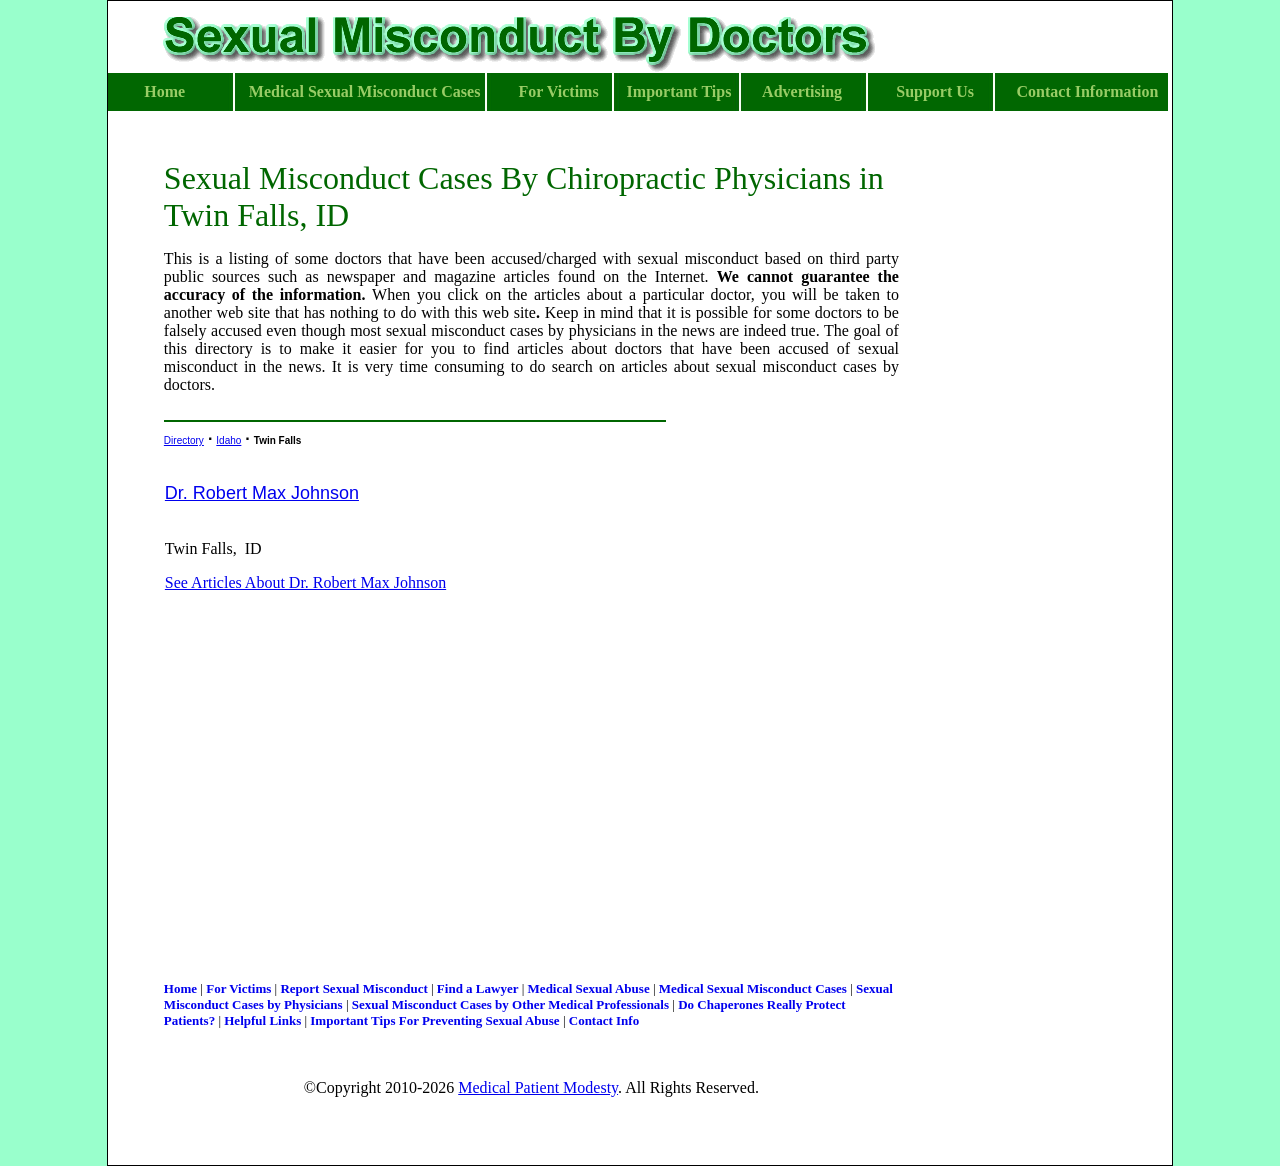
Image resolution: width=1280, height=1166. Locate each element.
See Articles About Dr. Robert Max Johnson (305, 582)
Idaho (228, 440)
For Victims (238, 988)
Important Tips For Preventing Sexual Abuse (434, 1020)
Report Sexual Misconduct (353, 988)
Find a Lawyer (478, 988)
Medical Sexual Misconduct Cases (753, 988)
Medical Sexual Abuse (589, 988)
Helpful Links (262, 1020)
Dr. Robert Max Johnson (262, 493)
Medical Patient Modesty (538, 1087)
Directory (184, 440)
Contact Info (604, 1020)
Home (180, 988)
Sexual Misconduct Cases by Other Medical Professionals (510, 1004)
